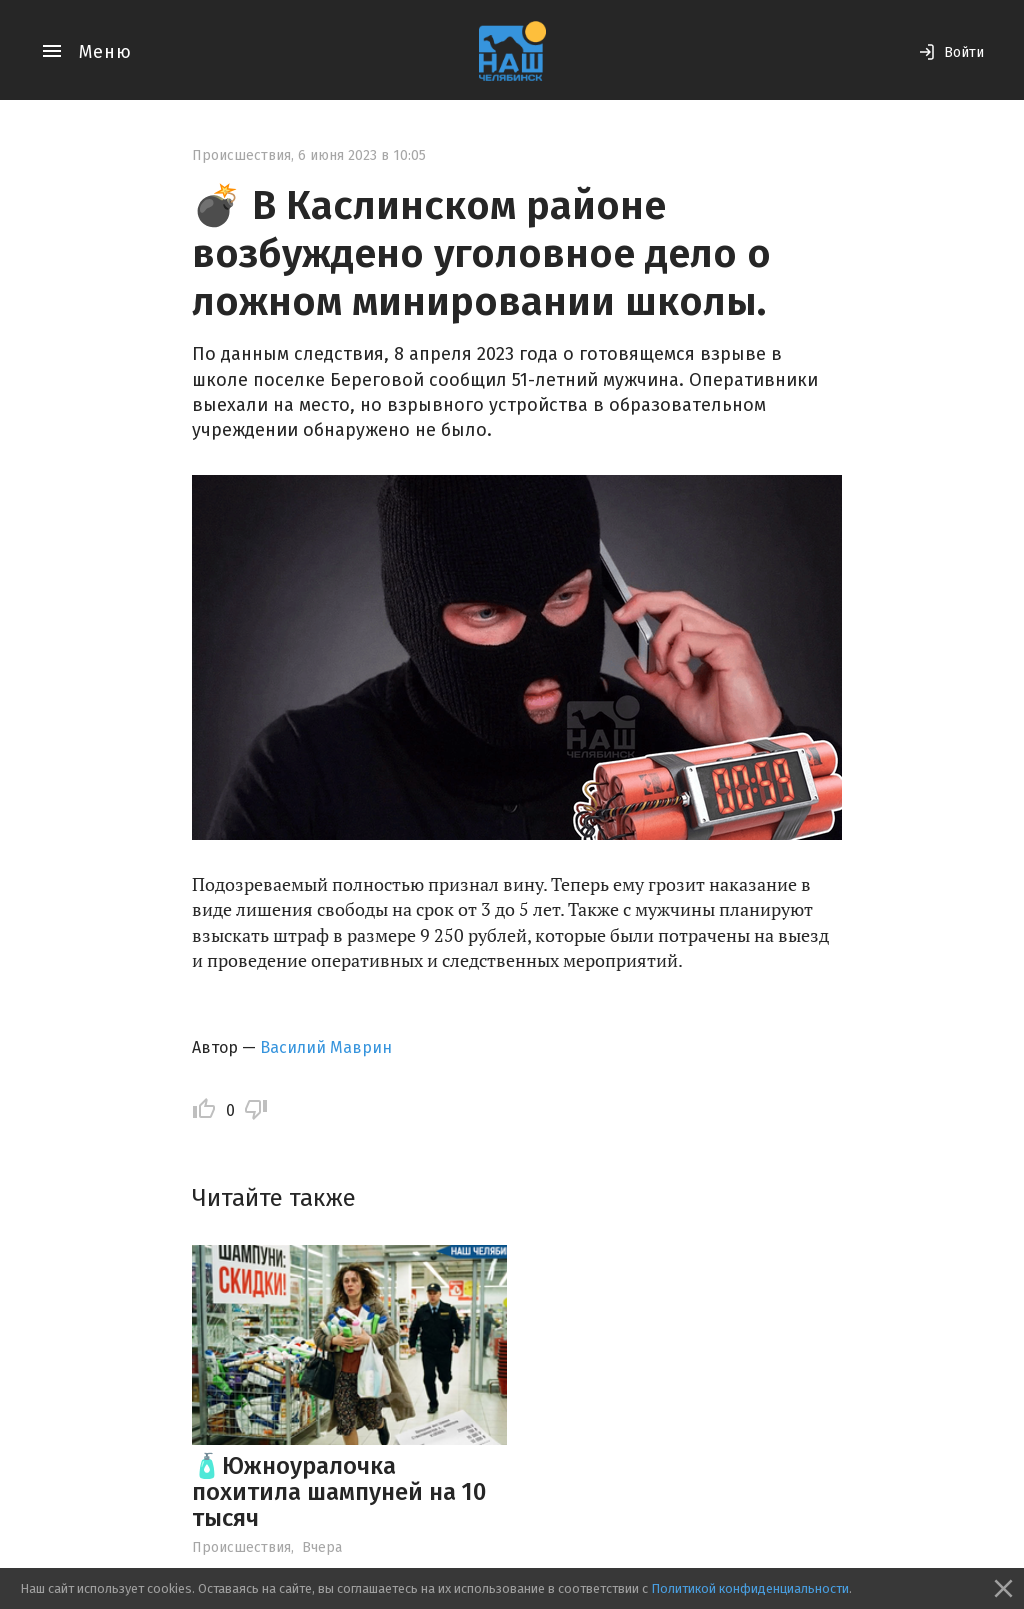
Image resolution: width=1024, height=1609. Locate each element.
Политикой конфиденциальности (750, 1588)
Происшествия (241, 155)
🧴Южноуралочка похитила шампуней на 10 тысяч (339, 1492)
